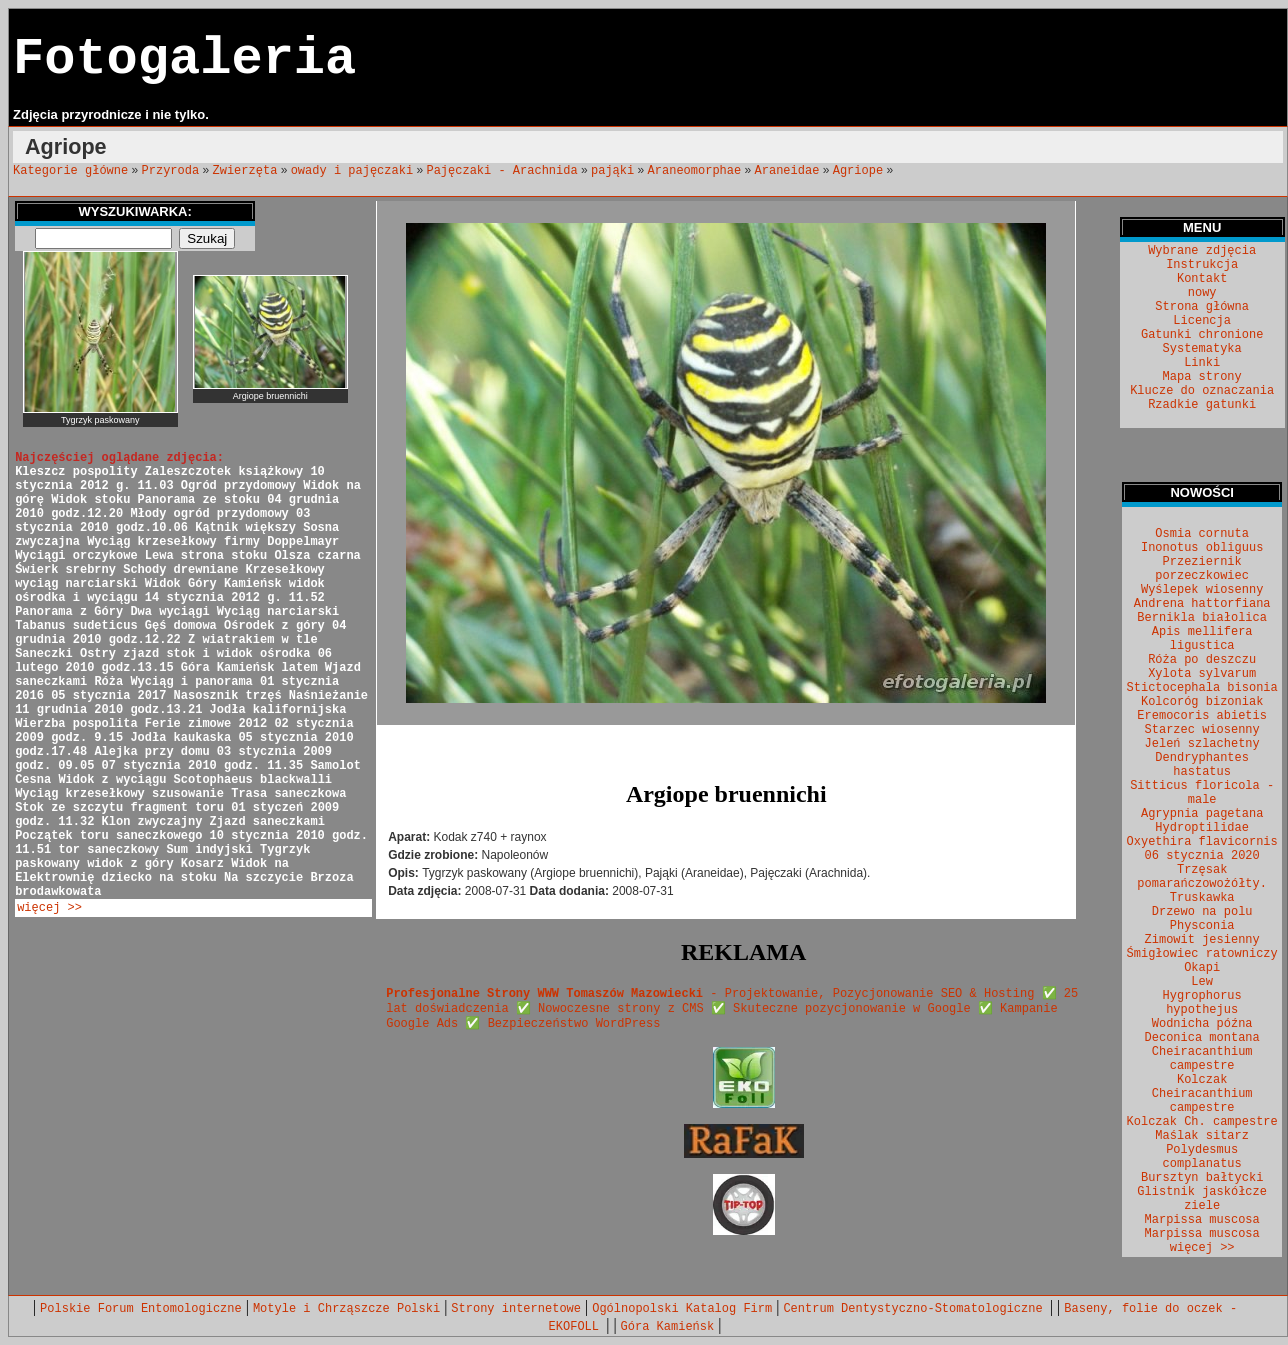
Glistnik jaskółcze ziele (1202, 1199)
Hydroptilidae (1202, 828)
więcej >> (49, 908)
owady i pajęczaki (352, 171)
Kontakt (1202, 279)
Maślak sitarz (1202, 1136)
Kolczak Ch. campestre (1202, 1122)
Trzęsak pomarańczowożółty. (1202, 877)
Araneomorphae (695, 171)
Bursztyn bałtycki (1202, 1178)
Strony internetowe (516, 1309)
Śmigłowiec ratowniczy (1202, 954)
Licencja (1202, 321)
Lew (1202, 982)
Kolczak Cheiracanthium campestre (1202, 1094)
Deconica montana (1202, 1038)
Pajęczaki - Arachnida (501, 171)
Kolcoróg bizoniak (1202, 702)
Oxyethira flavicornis (1202, 842)
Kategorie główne (70, 171)
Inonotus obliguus (1202, 548)
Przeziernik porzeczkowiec (1202, 569)
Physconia (1202, 926)
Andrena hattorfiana (1202, 604)
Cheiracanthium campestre (1202, 1059)
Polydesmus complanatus (1202, 1157)
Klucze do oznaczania (1202, 391)
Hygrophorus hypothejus (1202, 1003)
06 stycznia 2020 (1202, 856)
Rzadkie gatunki (1202, 405)
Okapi (1202, 968)
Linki (1202, 363)
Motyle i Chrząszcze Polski (346, 1309)
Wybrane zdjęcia (1202, 251)
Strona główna (1202, 307)
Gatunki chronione (1202, 335)
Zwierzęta (245, 171)
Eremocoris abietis (1202, 716)
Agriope (858, 171)
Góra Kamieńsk (668, 1327)
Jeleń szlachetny (1202, 744)
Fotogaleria (184, 59)
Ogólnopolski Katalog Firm (682, 1309)
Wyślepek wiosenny (1202, 590)
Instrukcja (1202, 265)
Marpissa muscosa (1202, 1220)
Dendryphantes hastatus (1202, 765)
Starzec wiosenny (1202, 730)
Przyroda (171, 171)
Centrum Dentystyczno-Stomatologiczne (916, 1309)
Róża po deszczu (1202, 660)
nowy (1202, 293)
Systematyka (1202, 349)
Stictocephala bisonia (1202, 688)
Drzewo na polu (1202, 912)
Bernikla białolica (1202, 618)
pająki (612, 171)
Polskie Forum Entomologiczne (141, 1309)
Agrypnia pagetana (1202, 814)
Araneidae (787, 171)
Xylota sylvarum (1202, 674)
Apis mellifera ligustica (1202, 639)
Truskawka (1202, 898)
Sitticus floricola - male (1202, 793)
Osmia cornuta (1202, 534)
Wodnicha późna (1202, 1024)
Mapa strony (1202, 377)
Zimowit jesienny (1202, 940)
